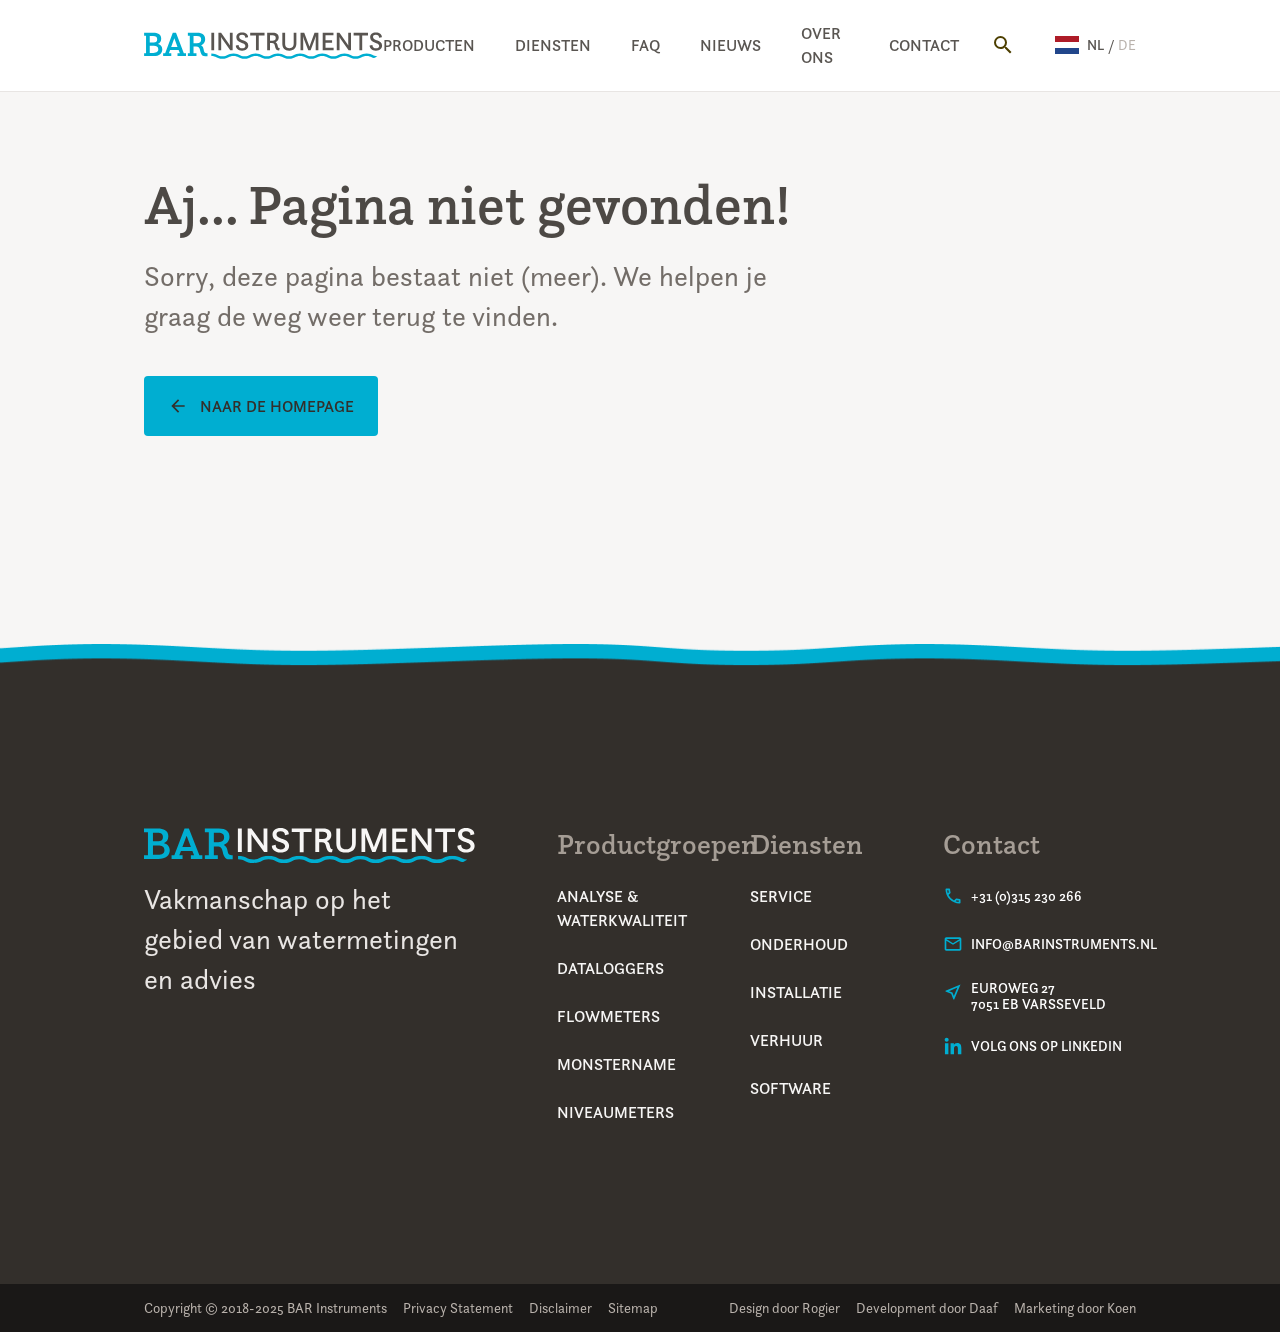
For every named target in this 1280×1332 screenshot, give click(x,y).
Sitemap (633, 1307)
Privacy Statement (458, 1307)
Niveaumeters (615, 1112)
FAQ (645, 45)
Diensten (553, 45)
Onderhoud (799, 944)
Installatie (796, 992)
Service (781, 896)
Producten (429, 45)
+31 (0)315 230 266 (1026, 896)
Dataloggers (610, 968)
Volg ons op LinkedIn (1046, 1046)
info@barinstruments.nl (1064, 944)
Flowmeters (608, 1016)
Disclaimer (560, 1307)
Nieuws (730, 45)
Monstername (616, 1064)
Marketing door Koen (1075, 1307)
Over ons (821, 45)
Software (790, 1088)
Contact (924, 45)
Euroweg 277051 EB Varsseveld (1038, 996)
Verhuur (786, 1040)
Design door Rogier (784, 1307)
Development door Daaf (927, 1307)
